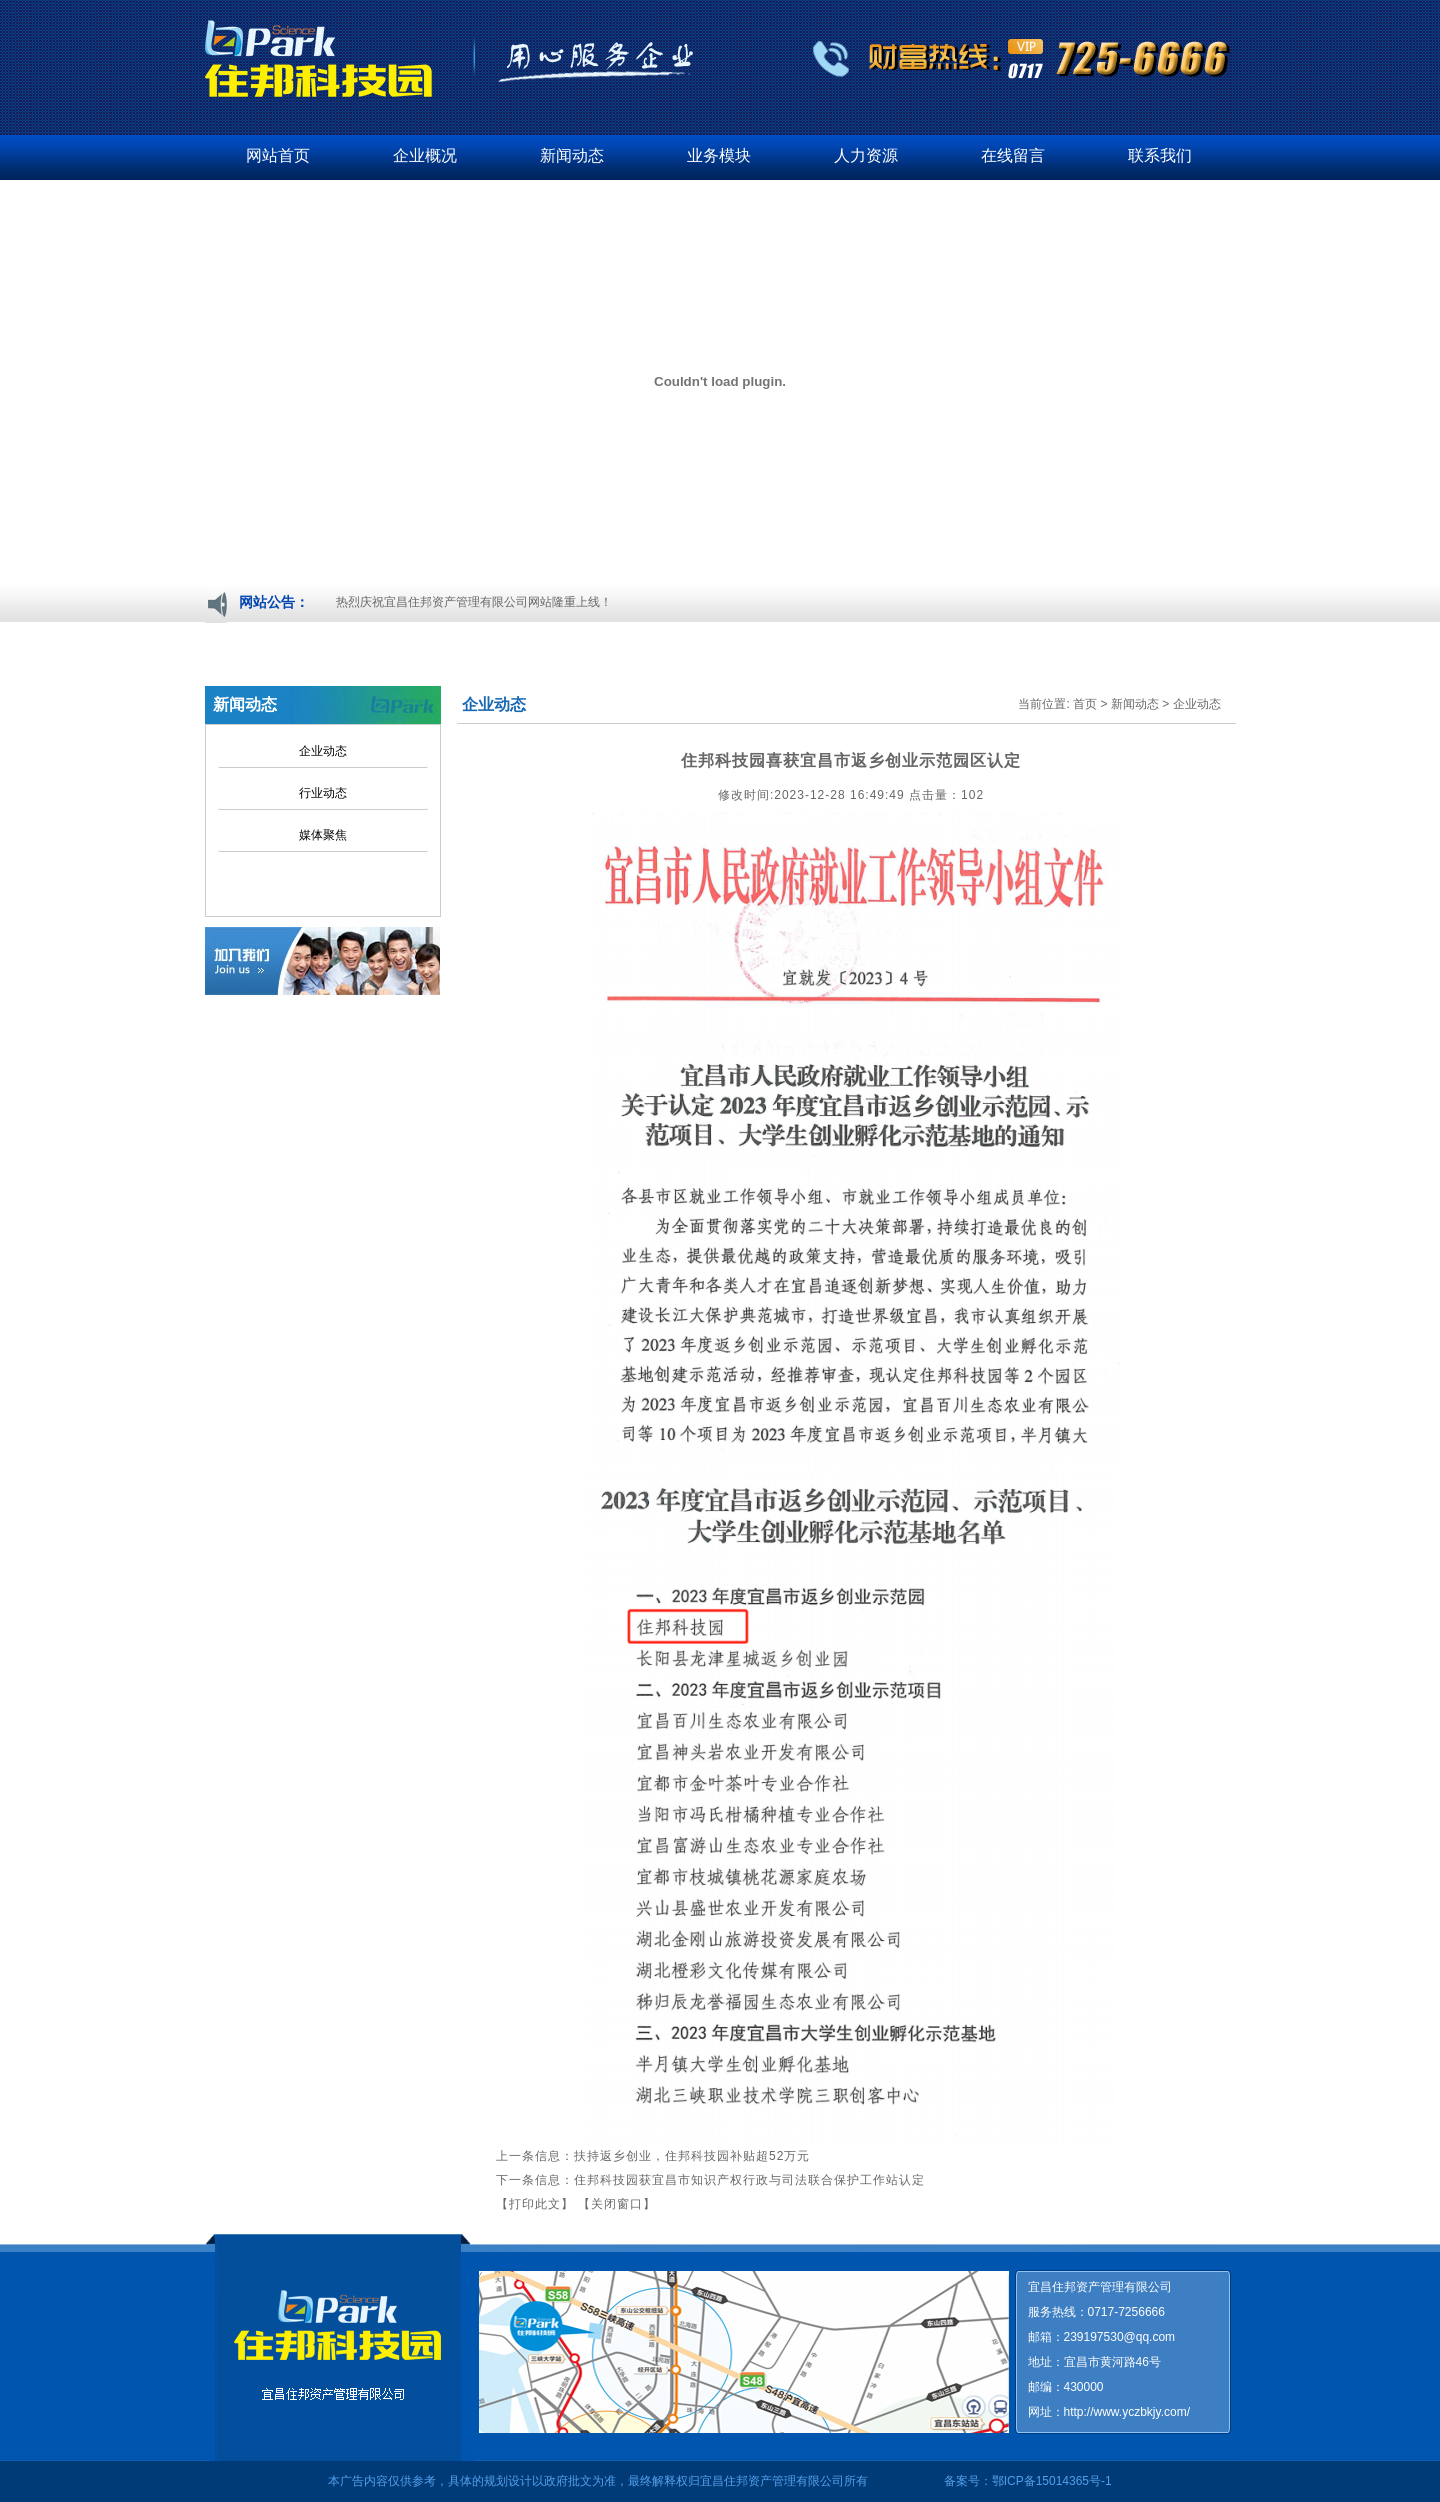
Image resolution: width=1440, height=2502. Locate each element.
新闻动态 (572, 155)
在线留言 (1013, 155)
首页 (1085, 704)
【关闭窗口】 (617, 2204)
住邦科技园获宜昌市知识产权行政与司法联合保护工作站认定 (749, 2180)
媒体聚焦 (323, 835)
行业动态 (323, 793)
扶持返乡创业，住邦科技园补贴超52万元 (692, 2156)
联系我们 (1160, 155)
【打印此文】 (535, 2204)
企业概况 (425, 155)
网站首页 (278, 155)
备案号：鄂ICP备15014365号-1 (1028, 2481)
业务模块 (719, 155)
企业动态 (323, 751)
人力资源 (866, 155)
